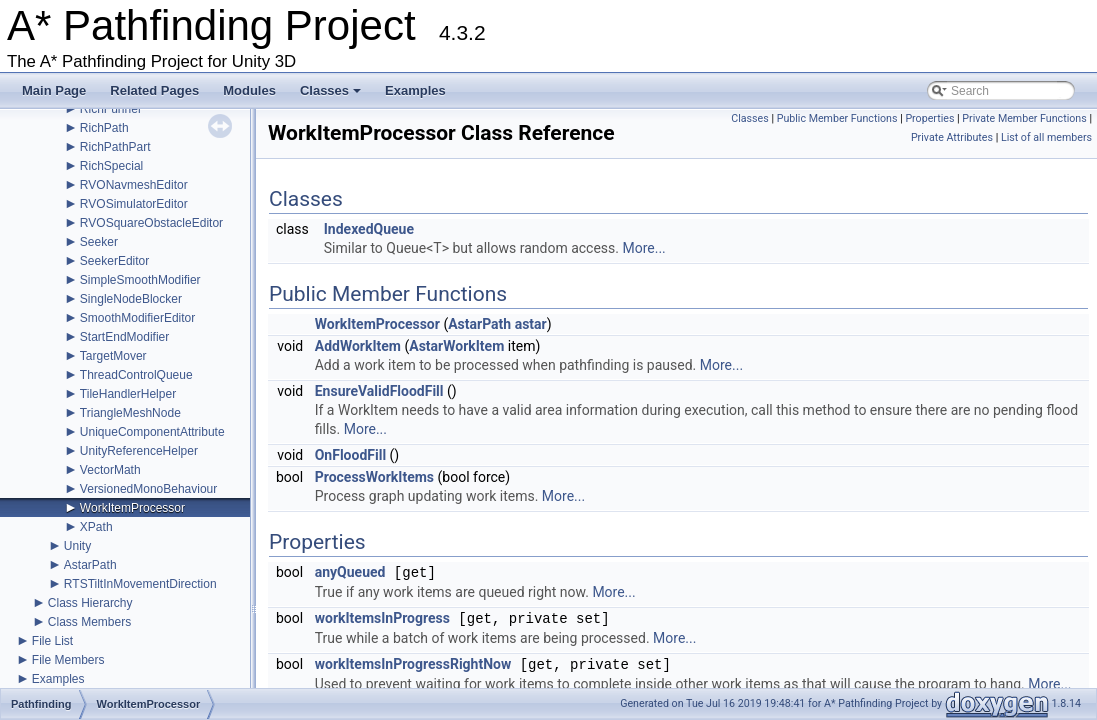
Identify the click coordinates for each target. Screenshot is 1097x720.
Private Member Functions (1024, 118)
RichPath (104, 128)
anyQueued (350, 573)
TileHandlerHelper (128, 394)
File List (52, 641)
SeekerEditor (114, 261)
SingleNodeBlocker (131, 299)
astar (531, 324)
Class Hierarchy (90, 603)
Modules (249, 90)
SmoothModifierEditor (137, 318)
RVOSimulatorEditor (134, 204)
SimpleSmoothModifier (140, 280)
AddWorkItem (358, 346)
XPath (96, 527)
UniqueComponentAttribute (152, 432)
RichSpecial (111, 166)
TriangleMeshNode (130, 413)
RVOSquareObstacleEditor (151, 223)
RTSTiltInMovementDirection (140, 584)
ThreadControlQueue (136, 375)
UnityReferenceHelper (139, 451)
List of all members (1046, 137)
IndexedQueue (369, 229)
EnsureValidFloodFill (379, 391)
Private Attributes (952, 137)
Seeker (99, 242)
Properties (929, 118)
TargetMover (113, 356)
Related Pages (154, 90)
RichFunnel (110, 109)
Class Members (89, 622)
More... (643, 248)
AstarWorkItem (456, 346)
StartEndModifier (124, 337)
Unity (77, 546)
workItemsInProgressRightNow (413, 665)
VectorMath (110, 470)
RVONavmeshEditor (134, 185)
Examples (415, 90)
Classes (332, 96)
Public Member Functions (837, 118)
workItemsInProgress (382, 619)
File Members (68, 660)
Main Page (54, 90)
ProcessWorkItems (374, 477)
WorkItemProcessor (132, 508)
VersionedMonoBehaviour (148, 489)
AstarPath (90, 565)
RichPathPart (115, 147)
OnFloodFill (350, 455)
